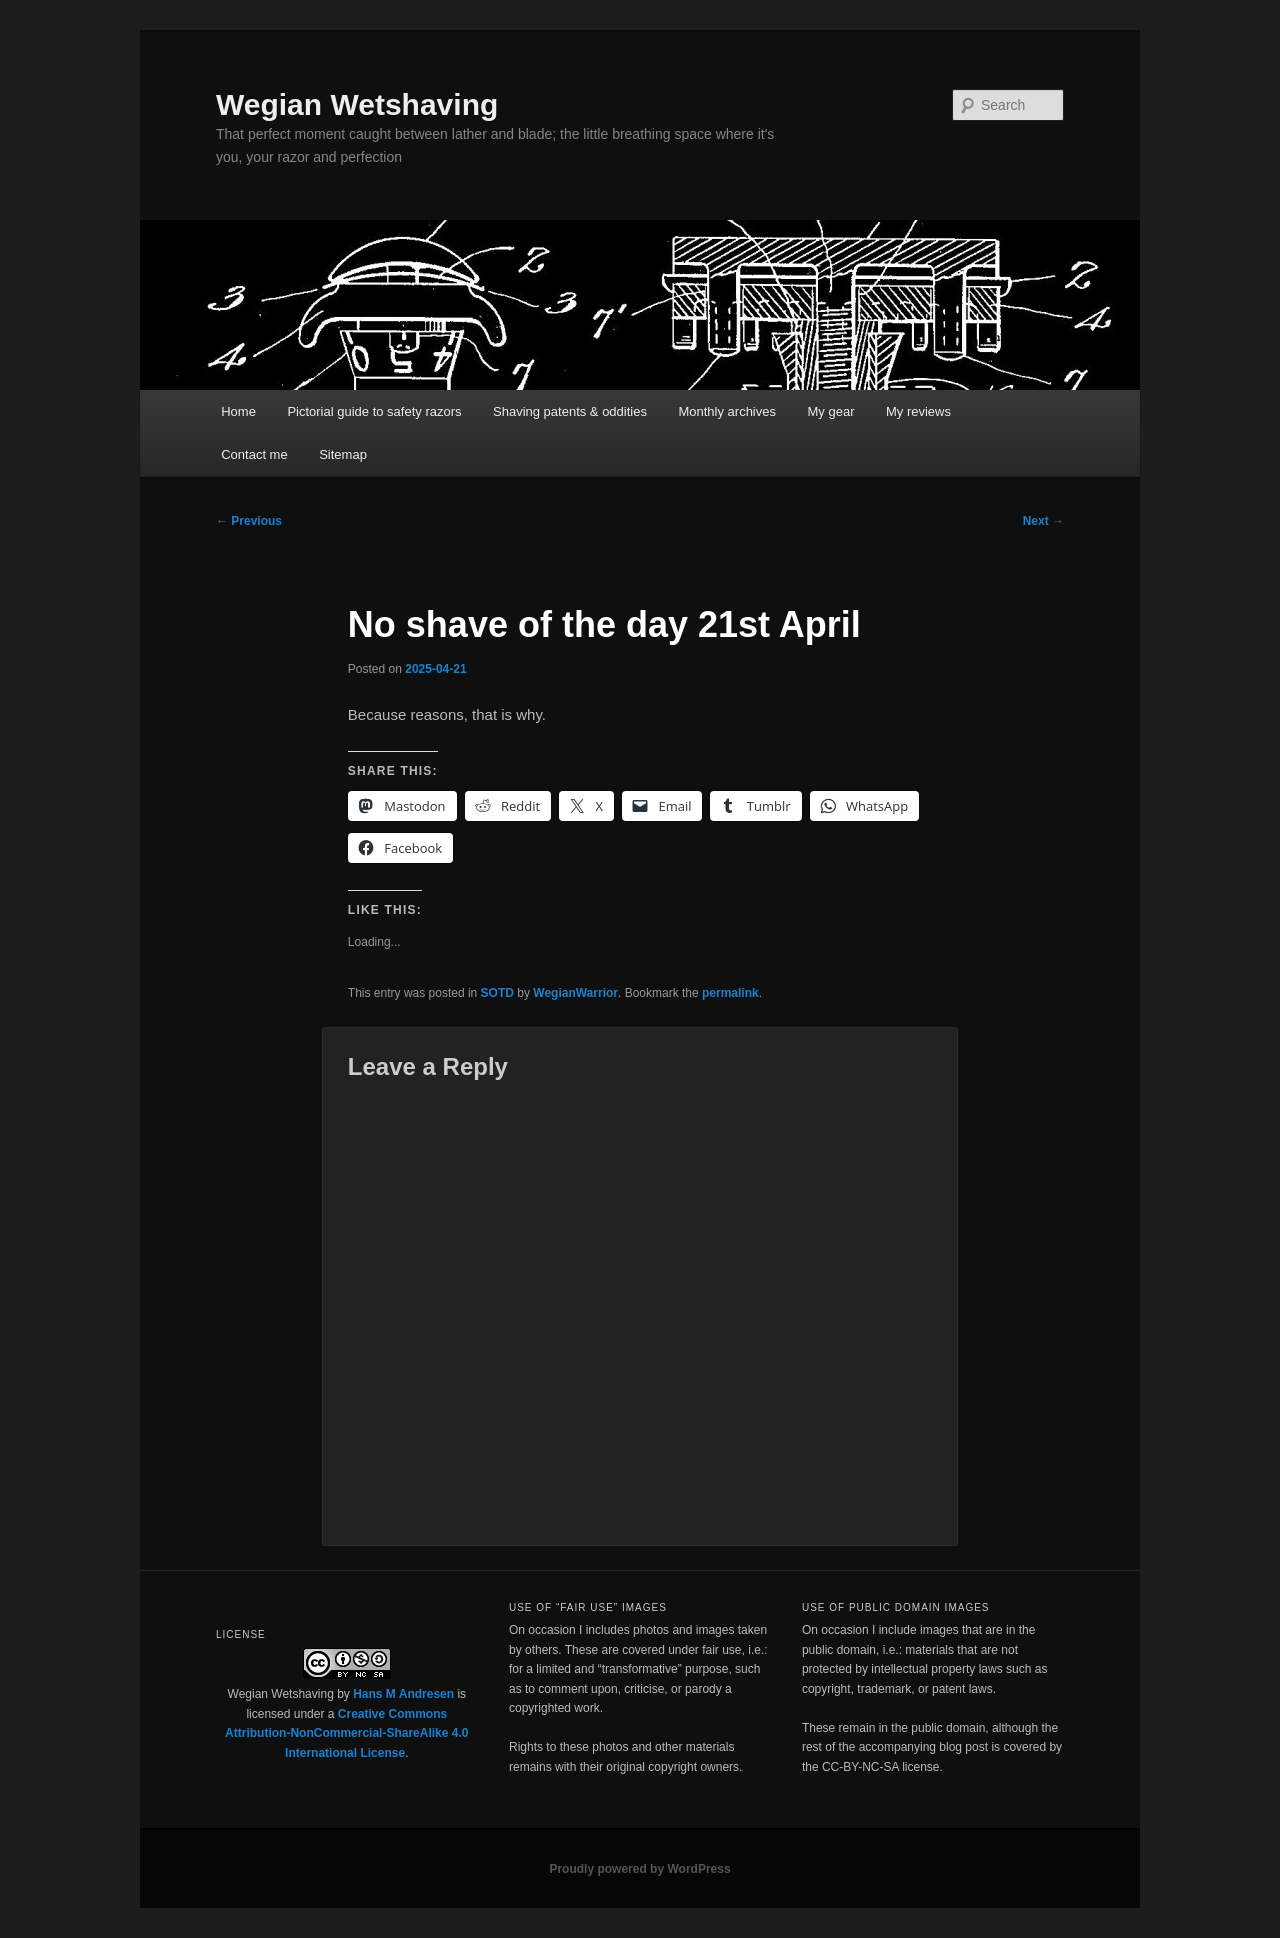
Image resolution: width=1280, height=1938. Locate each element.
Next (1043, 521)
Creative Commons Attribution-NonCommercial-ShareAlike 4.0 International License (346, 1733)
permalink (730, 993)
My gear (831, 411)
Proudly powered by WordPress (639, 1869)
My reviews (918, 411)
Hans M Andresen (403, 1694)
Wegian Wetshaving (357, 104)
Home (238, 411)
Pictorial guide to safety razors (374, 411)
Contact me (254, 454)
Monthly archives (727, 411)
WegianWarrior (575, 993)
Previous (249, 521)
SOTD (497, 993)
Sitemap (343, 454)
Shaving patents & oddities (570, 411)
